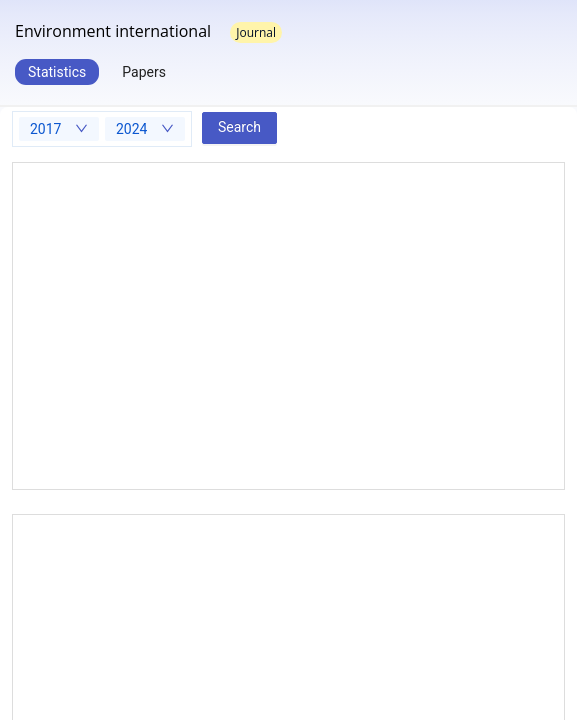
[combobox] (59, 129)
